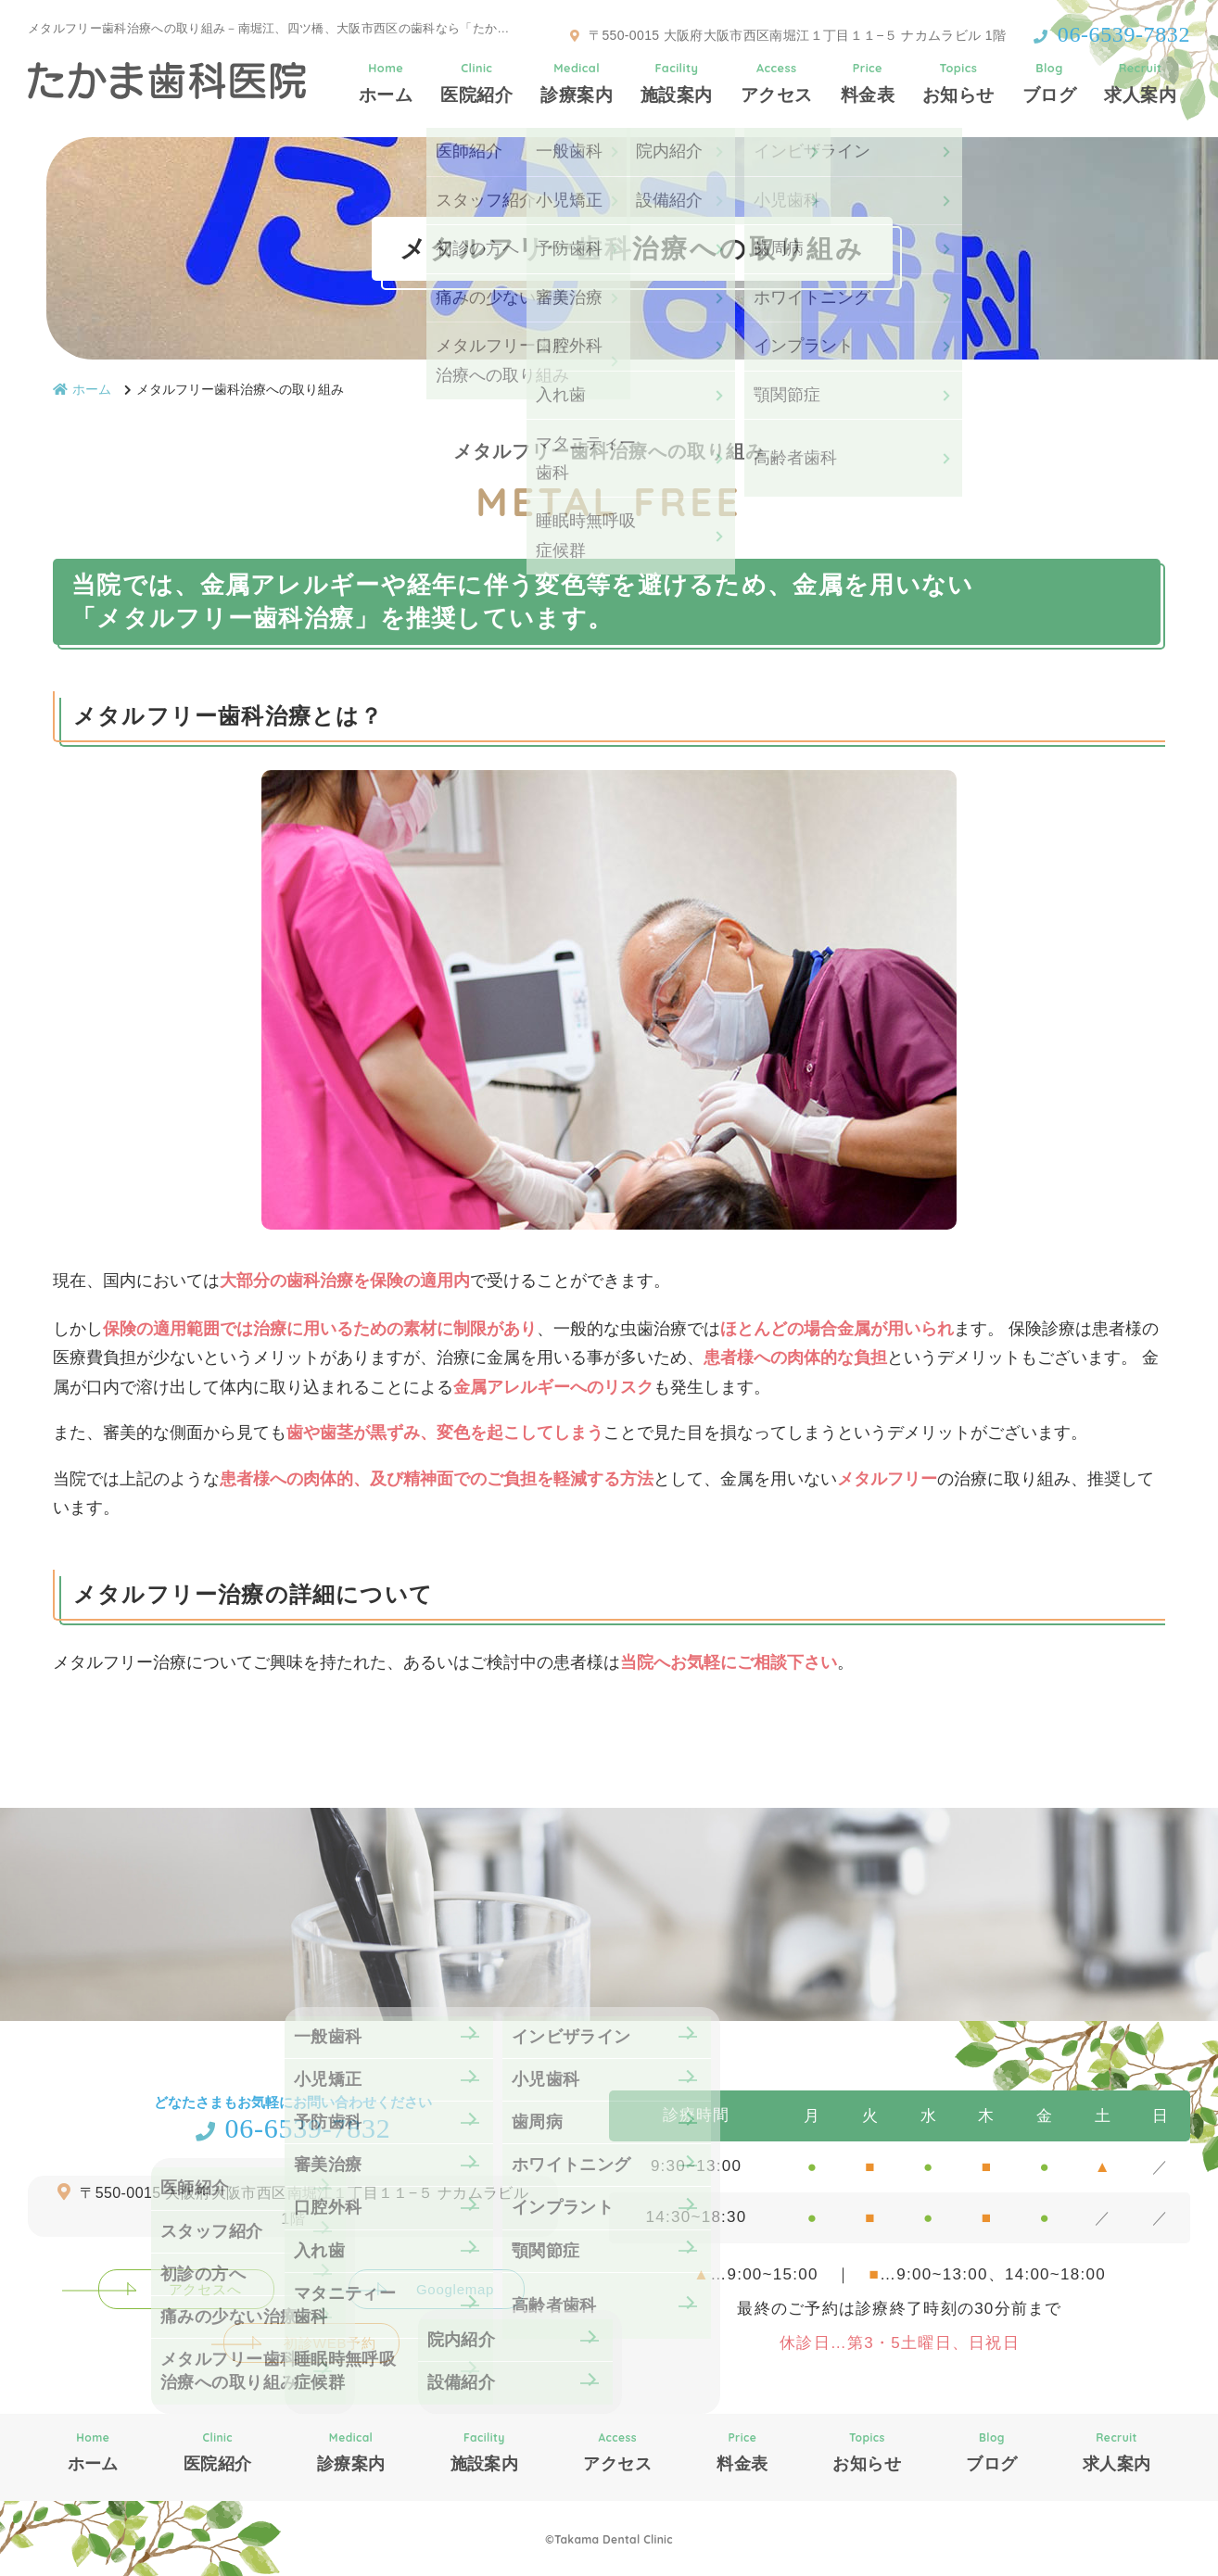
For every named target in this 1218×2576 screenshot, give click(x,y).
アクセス (777, 82)
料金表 (867, 82)
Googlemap (455, 2289)
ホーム (385, 82)
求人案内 (1140, 82)
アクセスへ (205, 2289)
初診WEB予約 (329, 2343)
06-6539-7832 (293, 2128)
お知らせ (958, 82)
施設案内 (677, 82)
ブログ (1049, 82)
